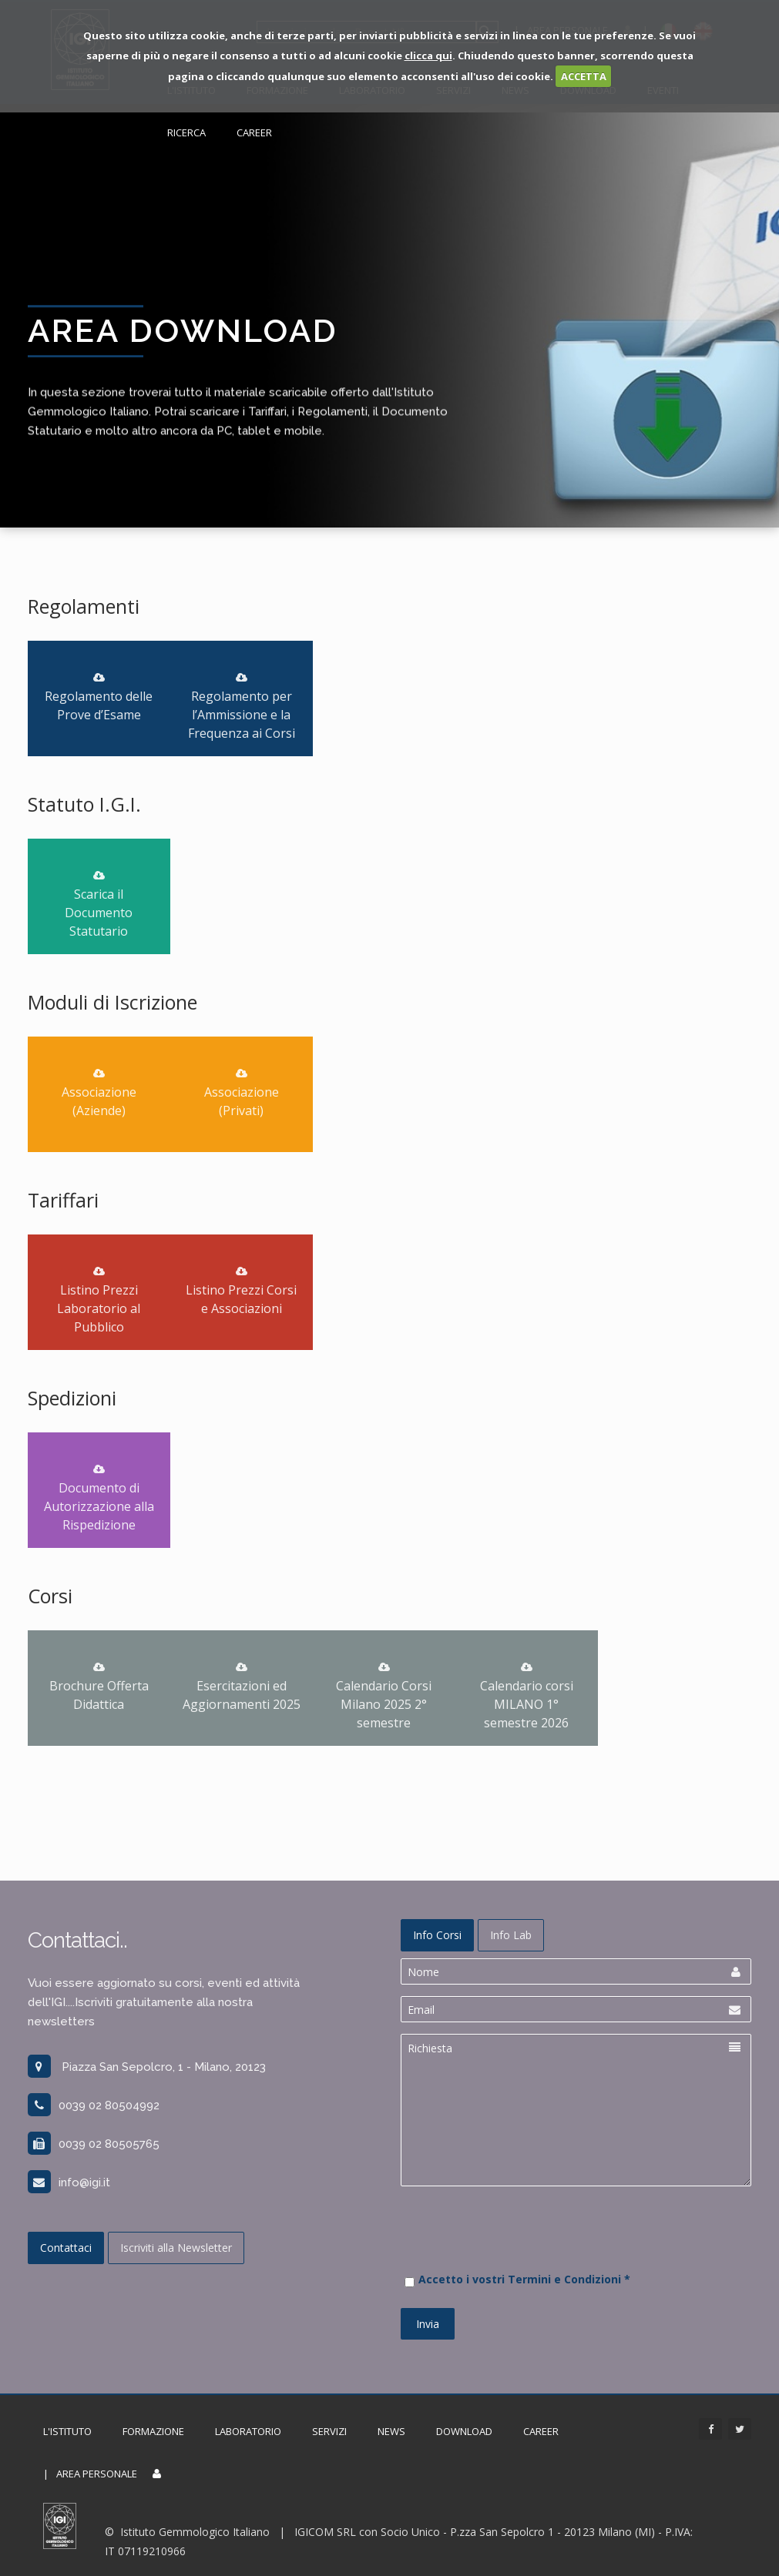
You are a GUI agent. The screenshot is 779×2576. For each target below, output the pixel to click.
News (391, 2431)
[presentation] (518, 2255)
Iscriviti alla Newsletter (176, 2247)
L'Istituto (67, 2431)
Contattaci (66, 2247)
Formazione (153, 2431)
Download (464, 2431)
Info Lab (511, 1935)
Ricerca (186, 132)
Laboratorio (248, 2431)
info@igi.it (69, 2182)
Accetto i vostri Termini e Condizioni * (524, 2279)
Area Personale (96, 2474)
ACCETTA (583, 76)
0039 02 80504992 (93, 2105)
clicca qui (428, 55)
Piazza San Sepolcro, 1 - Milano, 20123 (147, 2067)
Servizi (329, 2431)
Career (254, 132)
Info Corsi (437, 1935)
